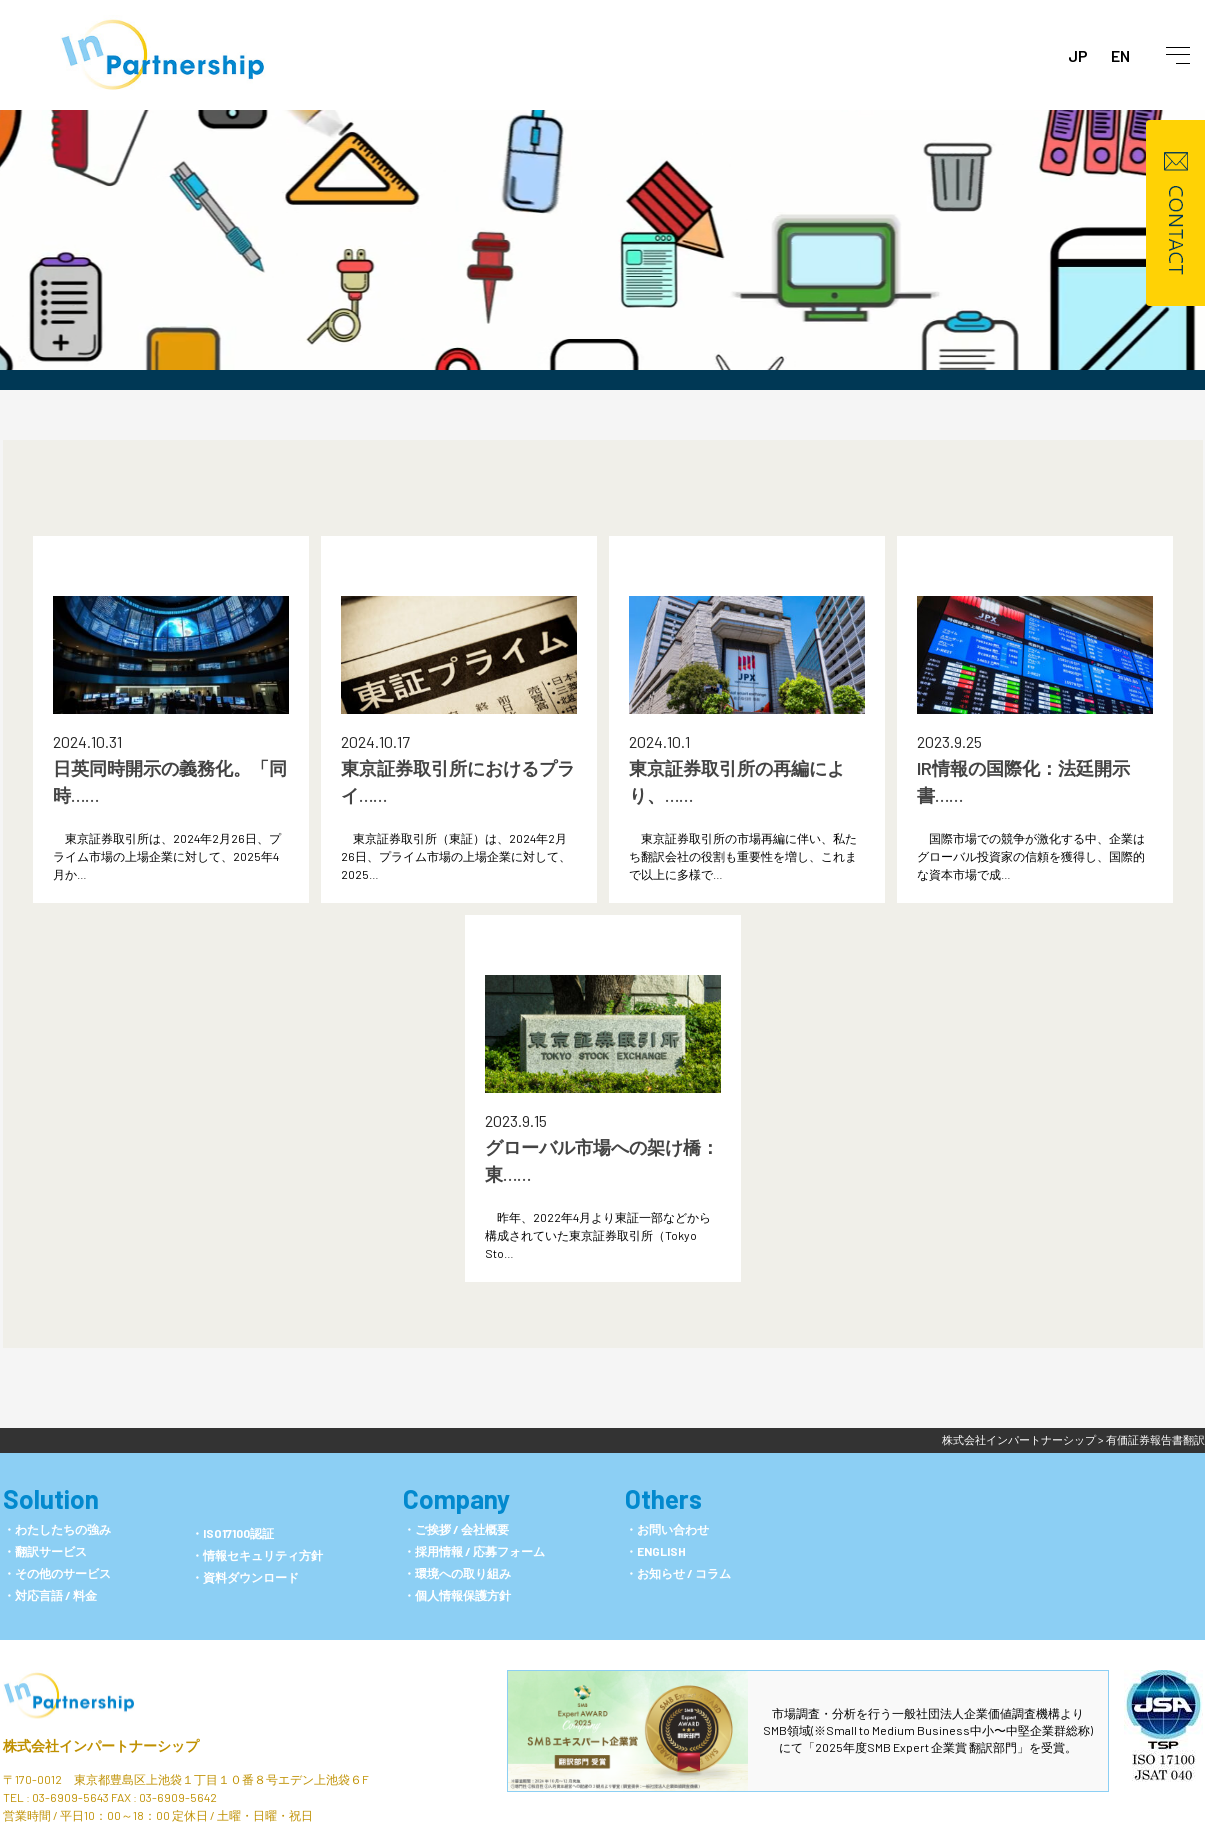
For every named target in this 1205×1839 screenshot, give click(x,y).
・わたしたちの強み (57, 1529)
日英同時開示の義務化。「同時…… (170, 781)
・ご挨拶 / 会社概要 (456, 1529)
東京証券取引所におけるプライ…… (458, 781)
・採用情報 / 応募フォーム (474, 1551)
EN (1120, 55)
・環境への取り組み (457, 1573)
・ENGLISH (655, 1551)
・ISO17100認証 (232, 1533)
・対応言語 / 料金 (50, 1595)
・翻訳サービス (45, 1551)
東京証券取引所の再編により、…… (737, 781)
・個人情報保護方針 (457, 1595)
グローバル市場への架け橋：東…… (602, 1160)
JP (1078, 55)
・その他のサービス (57, 1573)
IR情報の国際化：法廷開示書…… (1023, 781)
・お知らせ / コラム (678, 1573)
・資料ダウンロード (245, 1577)
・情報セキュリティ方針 (257, 1555)
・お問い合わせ (667, 1529)
